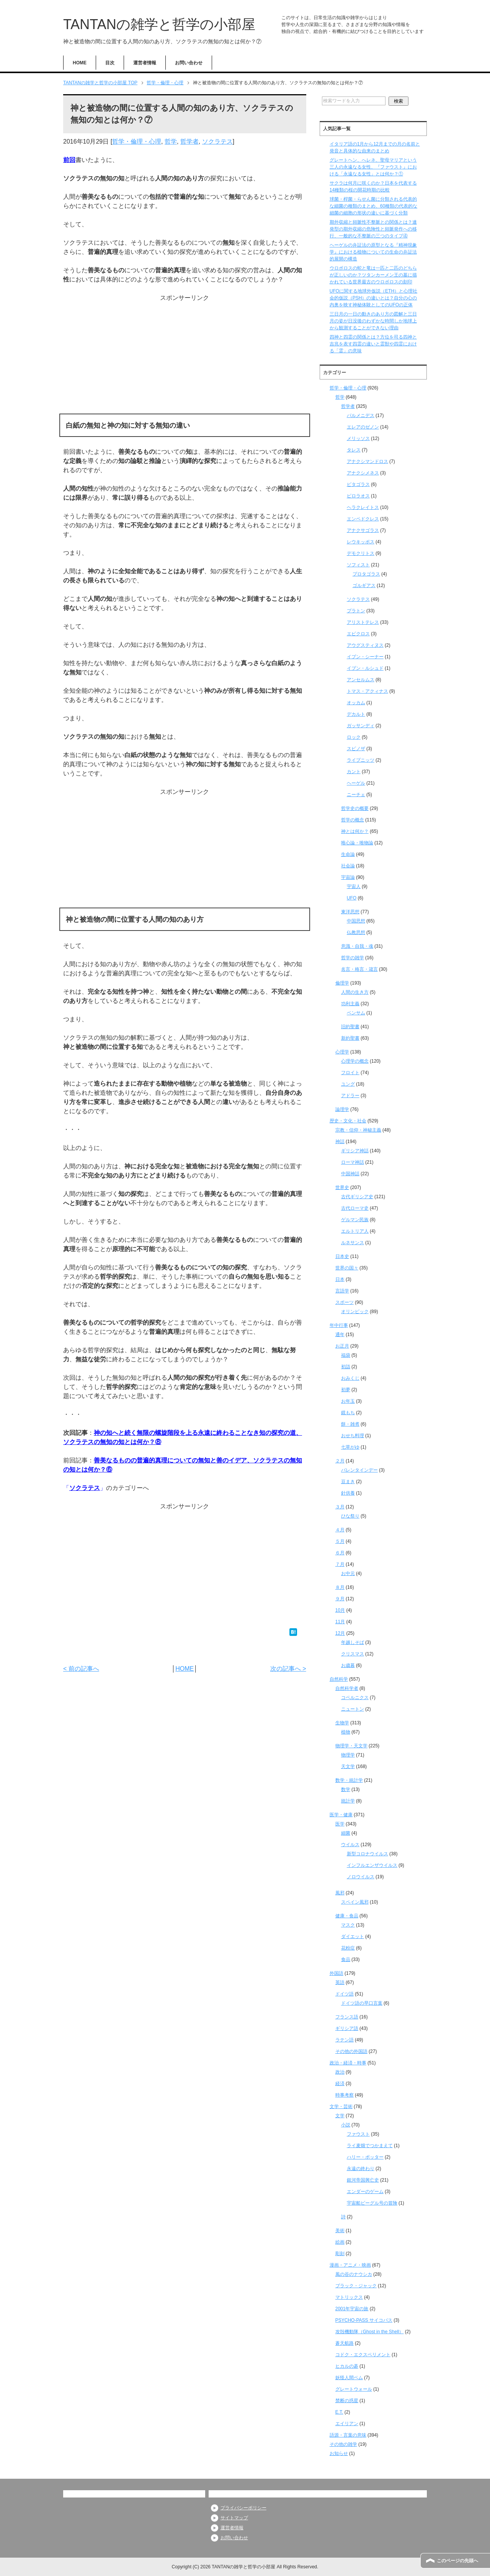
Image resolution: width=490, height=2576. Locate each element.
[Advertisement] (184, 356)
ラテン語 (344, 2040)
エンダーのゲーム (365, 2191)
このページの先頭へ (457, 2560)
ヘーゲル (356, 783)
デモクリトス (360, 553)
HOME (80, 62)
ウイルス (350, 1844)
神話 (340, 1141)
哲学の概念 (352, 820)
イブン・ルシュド (365, 668)
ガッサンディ (360, 725)
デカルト (356, 714)
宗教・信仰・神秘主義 (358, 1130)
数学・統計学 (349, 1780)
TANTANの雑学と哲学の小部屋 (159, 24)
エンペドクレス (363, 519)
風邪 (340, 1893)
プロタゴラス (366, 574)
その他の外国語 (351, 2051)
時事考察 (344, 2095)
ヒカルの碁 (346, 2366)
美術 (340, 2230)
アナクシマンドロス (367, 461)
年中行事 (339, 1325)
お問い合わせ (189, 62)
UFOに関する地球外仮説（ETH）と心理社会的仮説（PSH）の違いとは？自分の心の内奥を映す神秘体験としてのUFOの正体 (373, 297)
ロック (354, 737)
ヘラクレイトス (363, 507)
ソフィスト (358, 565)
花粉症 (348, 1948)
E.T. (339, 2412)
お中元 (348, 1573)
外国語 (336, 1973)
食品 (345, 1959)
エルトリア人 (355, 1231)
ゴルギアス (364, 585)
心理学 (342, 1052)
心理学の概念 (355, 1061)
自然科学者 (346, 1688)
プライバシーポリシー (243, 2508)
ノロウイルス (360, 1876)
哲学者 (189, 141)
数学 (345, 1789)
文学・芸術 (341, 2106)
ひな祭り (350, 1516)
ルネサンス (352, 1242)
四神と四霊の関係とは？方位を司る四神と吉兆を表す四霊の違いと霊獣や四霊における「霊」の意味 (373, 343)
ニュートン (352, 1709)
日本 (340, 1279)
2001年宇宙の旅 (352, 2308)
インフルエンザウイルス (372, 1865)
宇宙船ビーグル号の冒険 (372, 2203)
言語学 (342, 1291)
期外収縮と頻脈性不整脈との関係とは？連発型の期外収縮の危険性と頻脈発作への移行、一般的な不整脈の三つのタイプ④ (373, 229)
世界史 (342, 1187)
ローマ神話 (352, 1162)
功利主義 (350, 1003)
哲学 (171, 141)
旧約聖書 (350, 1026)
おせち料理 (352, 1435)
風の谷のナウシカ (353, 2274)
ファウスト (358, 2134)
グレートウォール (353, 2389)
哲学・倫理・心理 (136, 141)
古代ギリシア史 (357, 1196)
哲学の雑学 (352, 957)
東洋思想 (350, 911)
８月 (340, 1587)
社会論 (348, 865)
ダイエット (352, 1936)
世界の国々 (346, 1268)
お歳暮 (348, 1665)
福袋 (345, 1355)
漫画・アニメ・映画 (350, 2265)
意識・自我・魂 (357, 946)
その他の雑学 (343, 2444)
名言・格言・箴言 (359, 969)
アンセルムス (360, 679)
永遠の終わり (360, 2168)
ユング (348, 1084)
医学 (340, 1824)
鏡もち (348, 1412)
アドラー (350, 1095)
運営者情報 (144, 62)
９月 (340, 1598)
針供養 (348, 1493)
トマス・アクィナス (367, 691)
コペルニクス (355, 1697)
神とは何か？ (355, 831)
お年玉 (348, 1401)
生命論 (348, 854)
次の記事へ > (288, 1668)
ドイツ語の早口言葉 (361, 2003)
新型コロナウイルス (367, 1853)
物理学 (348, 1755)
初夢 (345, 1389)
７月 (340, 1564)
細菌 (345, 1833)
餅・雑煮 (350, 1424)
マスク (348, 1925)
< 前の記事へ (81, 1668)
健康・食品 (346, 1916)
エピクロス (358, 633)
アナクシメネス (363, 473)
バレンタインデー (359, 1470)
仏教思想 (356, 932)
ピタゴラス (358, 484)
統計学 (348, 1801)
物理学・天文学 (351, 1745)
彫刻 (340, 2253)
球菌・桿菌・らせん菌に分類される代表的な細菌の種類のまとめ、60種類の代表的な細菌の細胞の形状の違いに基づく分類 (373, 206)
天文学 (348, 1766)
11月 (340, 1621)
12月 (340, 1633)
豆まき (348, 1481)
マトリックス (349, 2297)
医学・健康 (341, 1814)
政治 (340, 2072)
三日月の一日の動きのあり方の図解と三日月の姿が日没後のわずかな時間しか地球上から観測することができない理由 (373, 320)
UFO (351, 898)
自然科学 (339, 1679)
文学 (340, 2115)
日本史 (342, 1256)
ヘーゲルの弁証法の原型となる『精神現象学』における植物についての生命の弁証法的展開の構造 (373, 252)
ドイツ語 (344, 1994)
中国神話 (350, 1173)
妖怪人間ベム (349, 2377)
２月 (340, 1461)
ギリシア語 (346, 2028)
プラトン (356, 610)
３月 (340, 1507)
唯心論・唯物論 (357, 843)
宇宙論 (348, 877)
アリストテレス (363, 622)
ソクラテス (217, 141)
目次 (109, 62)
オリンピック (355, 1311)
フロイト (350, 1072)
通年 (340, 1334)
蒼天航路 (344, 2343)
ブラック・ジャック (356, 2285)
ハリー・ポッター (365, 2157)
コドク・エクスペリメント (362, 2354)
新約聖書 (350, 1038)
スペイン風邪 (355, 1902)
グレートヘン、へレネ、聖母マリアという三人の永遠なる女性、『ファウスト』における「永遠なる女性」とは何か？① (373, 167)
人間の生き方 (355, 992)
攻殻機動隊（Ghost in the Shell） (369, 2331)
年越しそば (352, 1642)
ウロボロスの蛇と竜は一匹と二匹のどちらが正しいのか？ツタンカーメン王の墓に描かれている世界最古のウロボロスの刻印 (373, 275)
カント (354, 771)
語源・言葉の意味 (348, 2435)
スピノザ (356, 748)
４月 (340, 1530)
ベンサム (356, 1013)
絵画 (340, 2242)
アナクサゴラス (363, 530)
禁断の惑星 (346, 2400)
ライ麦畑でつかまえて (370, 2145)
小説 (345, 2125)
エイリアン (346, 2423)
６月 (340, 1552)
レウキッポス (360, 542)
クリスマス (352, 1654)
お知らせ (339, 2453)
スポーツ (344, 1302)
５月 (340, 1541)
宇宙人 (354, 886)
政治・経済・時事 (348, 2063)
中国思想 (356, 921)
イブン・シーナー (365, 656)
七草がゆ (350, 1447)
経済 (340, 2083)
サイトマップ (234, 2517)
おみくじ (350, 1378)
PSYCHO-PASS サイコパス (363, 2320)
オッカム (356, 702)
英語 (340, 1982)
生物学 (342, 1723)
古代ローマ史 (355, 1208)
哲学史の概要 (355, 808)
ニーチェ (356, 794)
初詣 (345, 1366)
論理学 (342, 1109)
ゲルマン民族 (355, 1219)
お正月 (342, 1346)
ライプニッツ (360, 760)
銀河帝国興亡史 (363, 2180)
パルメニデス (360, 415)
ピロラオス (358, 496)
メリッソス (358, 438)
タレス (354, 450)
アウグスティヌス (365, 645)
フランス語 (346, 2017)
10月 (340, 1610)
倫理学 (342, 983)
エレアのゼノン (363, 427)
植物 (345, 1732)
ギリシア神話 (355, 1150)
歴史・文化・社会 (348, 1121)
